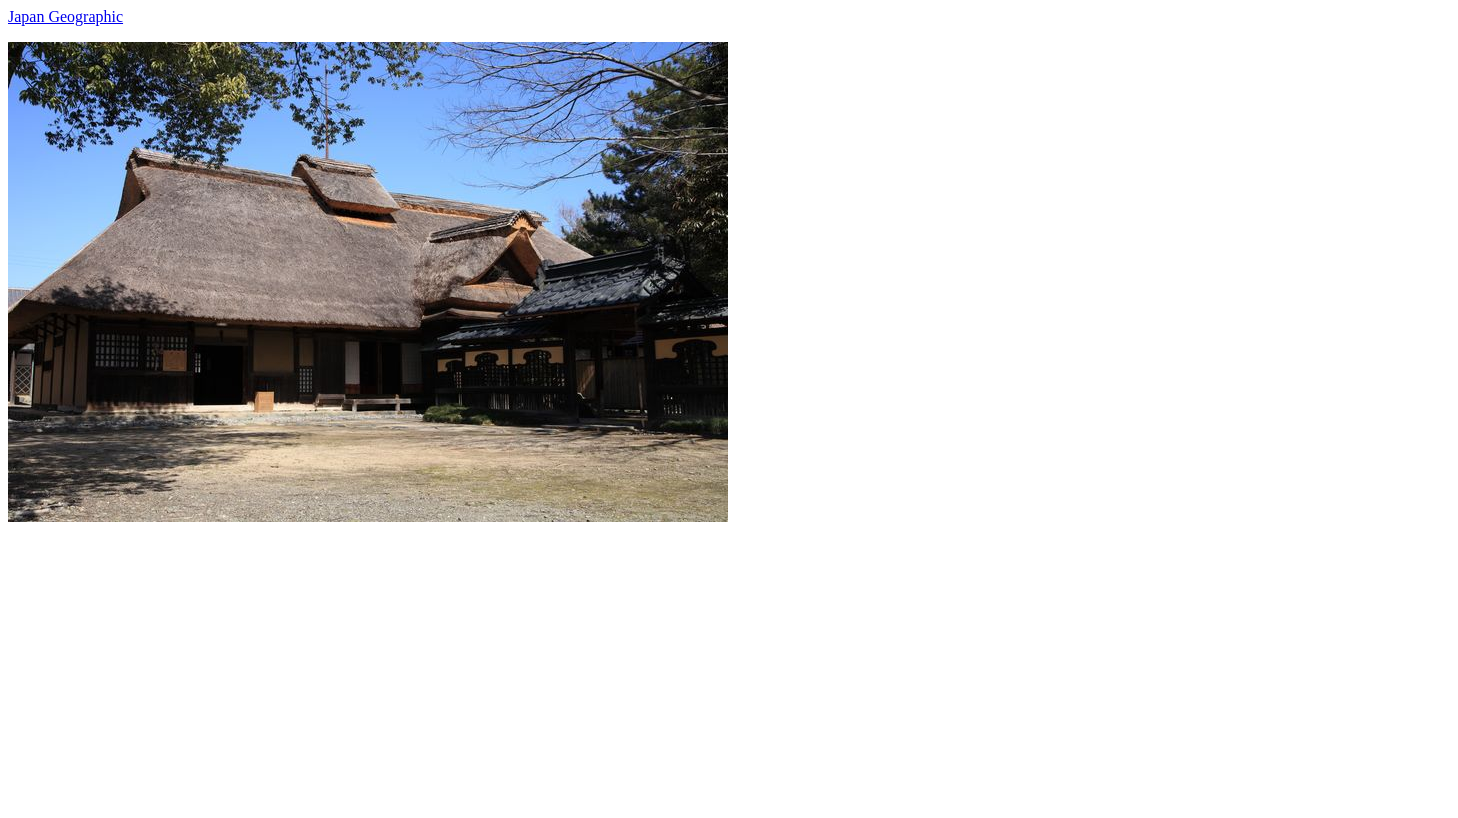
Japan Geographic (65, 16)
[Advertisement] (608, 662)
